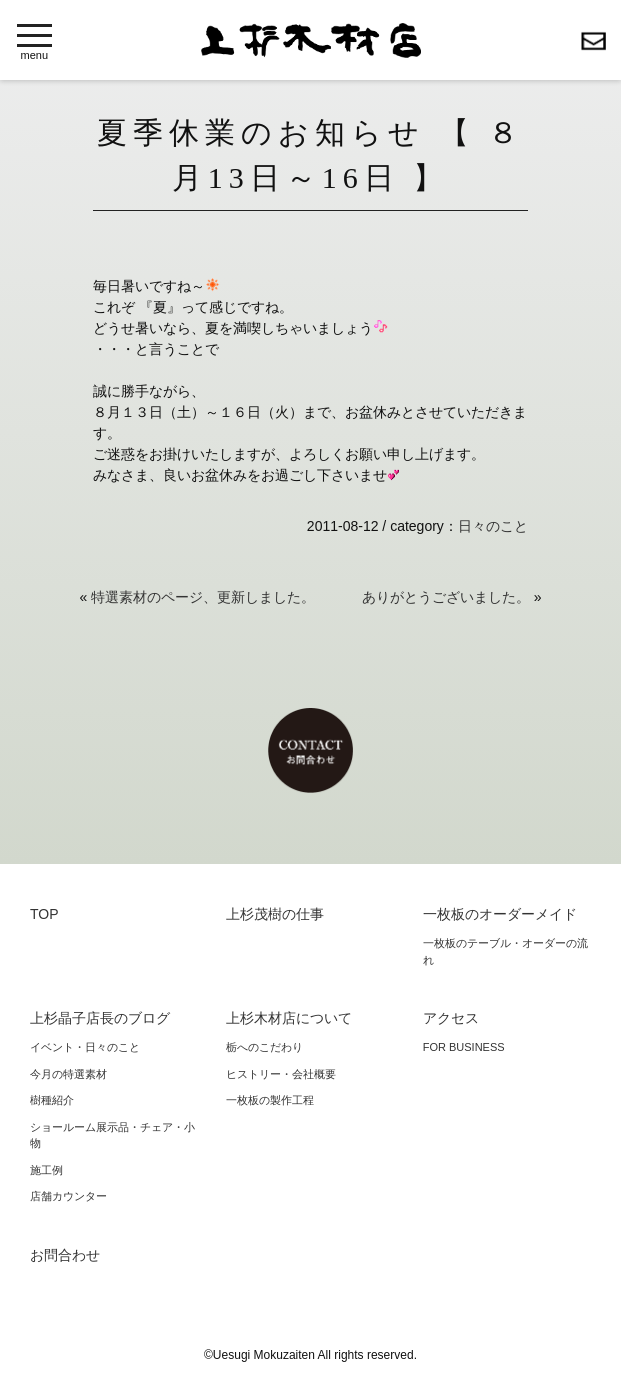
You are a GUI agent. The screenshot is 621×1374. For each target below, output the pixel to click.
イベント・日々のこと (85, 1047)
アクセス (451, 1018)
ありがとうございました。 (446, 597)
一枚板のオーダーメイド (500, 914)
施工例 (46, 1170)
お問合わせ (593, 41)
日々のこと (493, 526)
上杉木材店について (289, 1018)
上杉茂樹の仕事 (275, 914)
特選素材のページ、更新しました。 (203, 597)
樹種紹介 (52, 1100)
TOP (44, 914)
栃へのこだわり (264, 1047)
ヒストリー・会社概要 (281, 1074)
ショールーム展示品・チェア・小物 (112, 1135)
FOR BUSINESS (464, 1047)
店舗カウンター (68, 1196)
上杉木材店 (311, 40)
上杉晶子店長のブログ (100, 1018)
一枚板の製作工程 (270, 1100)
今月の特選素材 (68, 1074)
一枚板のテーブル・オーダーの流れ (505, 951)
